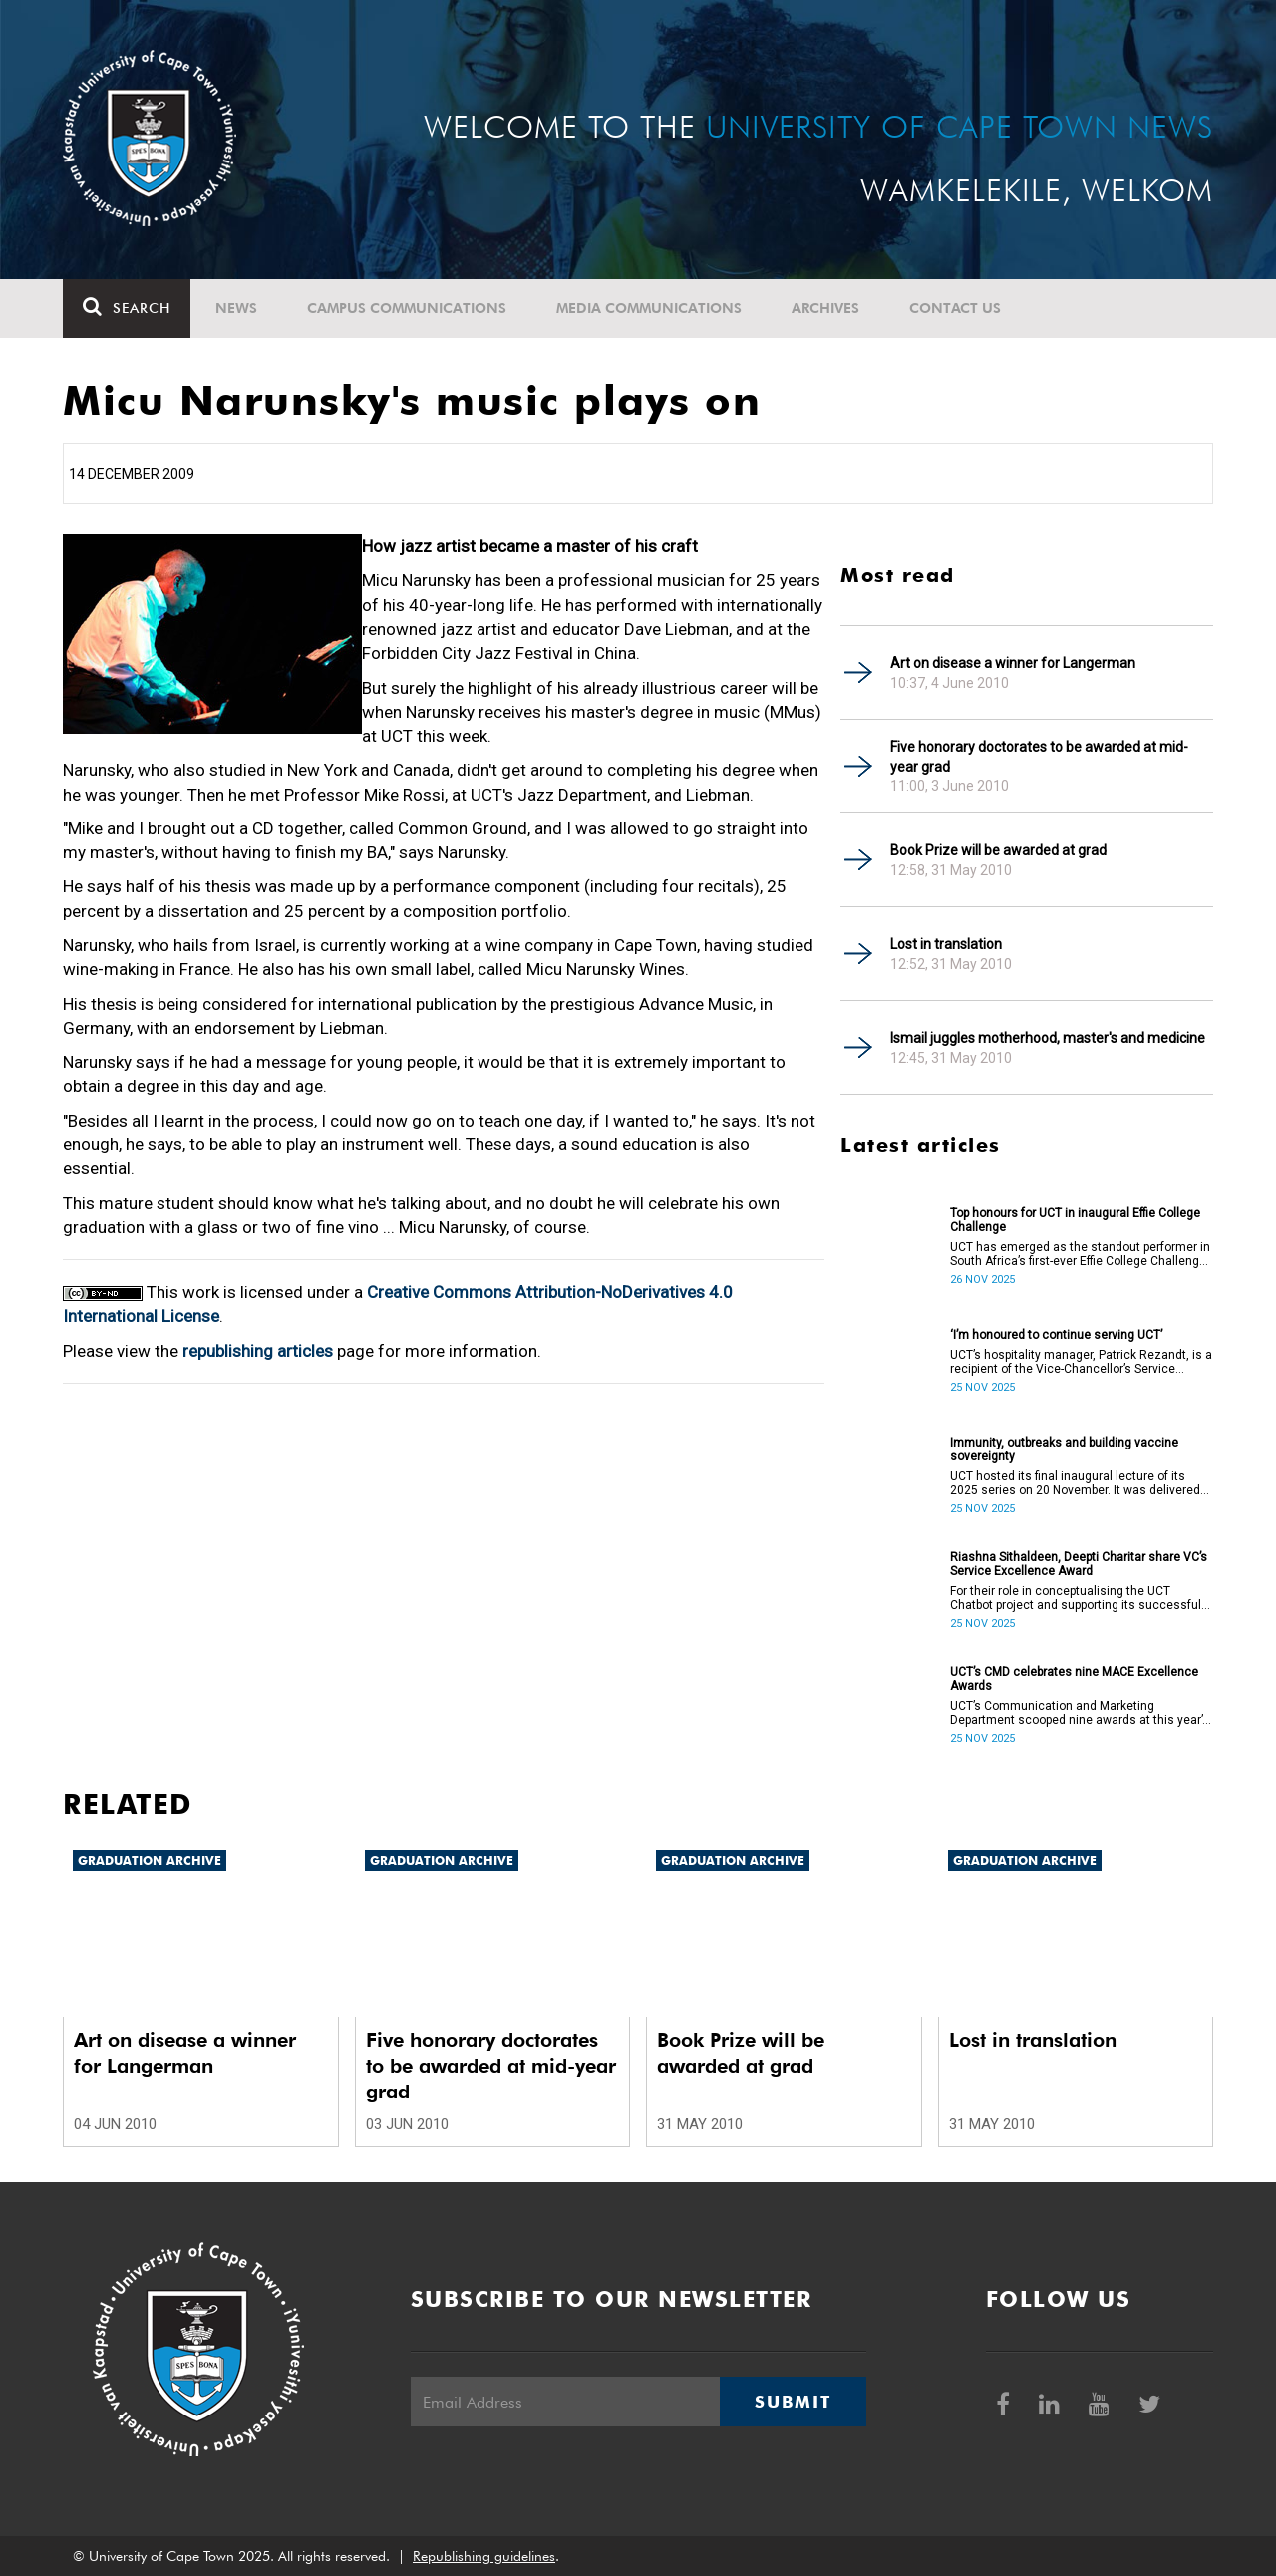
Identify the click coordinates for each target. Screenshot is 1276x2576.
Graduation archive (149, 1860)
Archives (825, 308)
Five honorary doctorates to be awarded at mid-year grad (1039, 757)
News (236, 308)
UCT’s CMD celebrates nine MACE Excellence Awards (1074, 1679)
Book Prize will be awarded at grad (998, 850)
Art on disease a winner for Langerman (1012, 663)
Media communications (649, 308)
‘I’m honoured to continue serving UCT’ (1056, 1335)
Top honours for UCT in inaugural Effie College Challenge (1075, 1220)
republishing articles (257, 1351)
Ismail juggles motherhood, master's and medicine (1047, 1038)
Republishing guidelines (484, 2556)
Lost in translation (946, 944)
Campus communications (406, 308)
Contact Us (955, 308)
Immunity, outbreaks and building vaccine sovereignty (1064, 1449)
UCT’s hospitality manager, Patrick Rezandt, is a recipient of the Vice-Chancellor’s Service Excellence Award (1081, 1362)
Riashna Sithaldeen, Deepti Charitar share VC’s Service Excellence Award (1078, 1564)
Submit (792, 2402)
